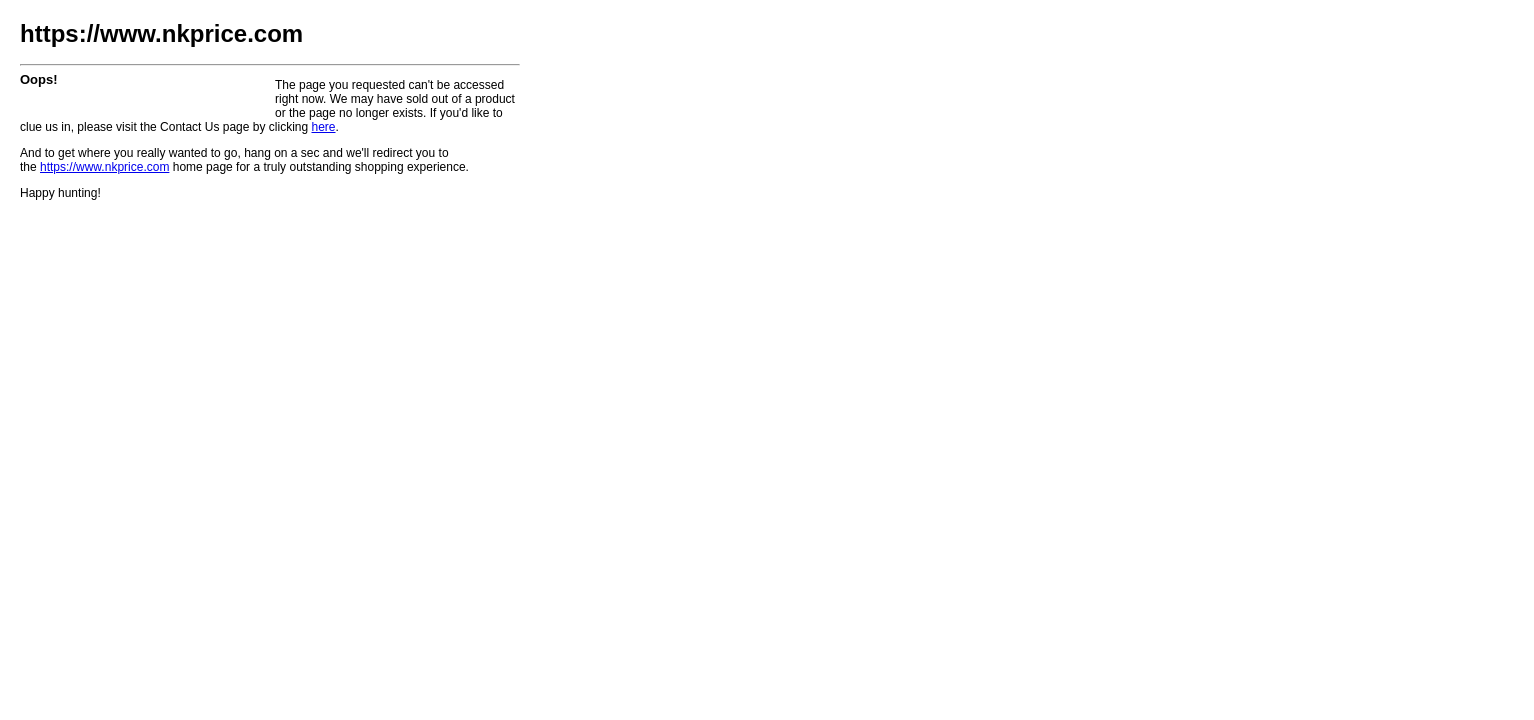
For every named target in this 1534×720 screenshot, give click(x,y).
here (323, 127)
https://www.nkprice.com (104, 167)
